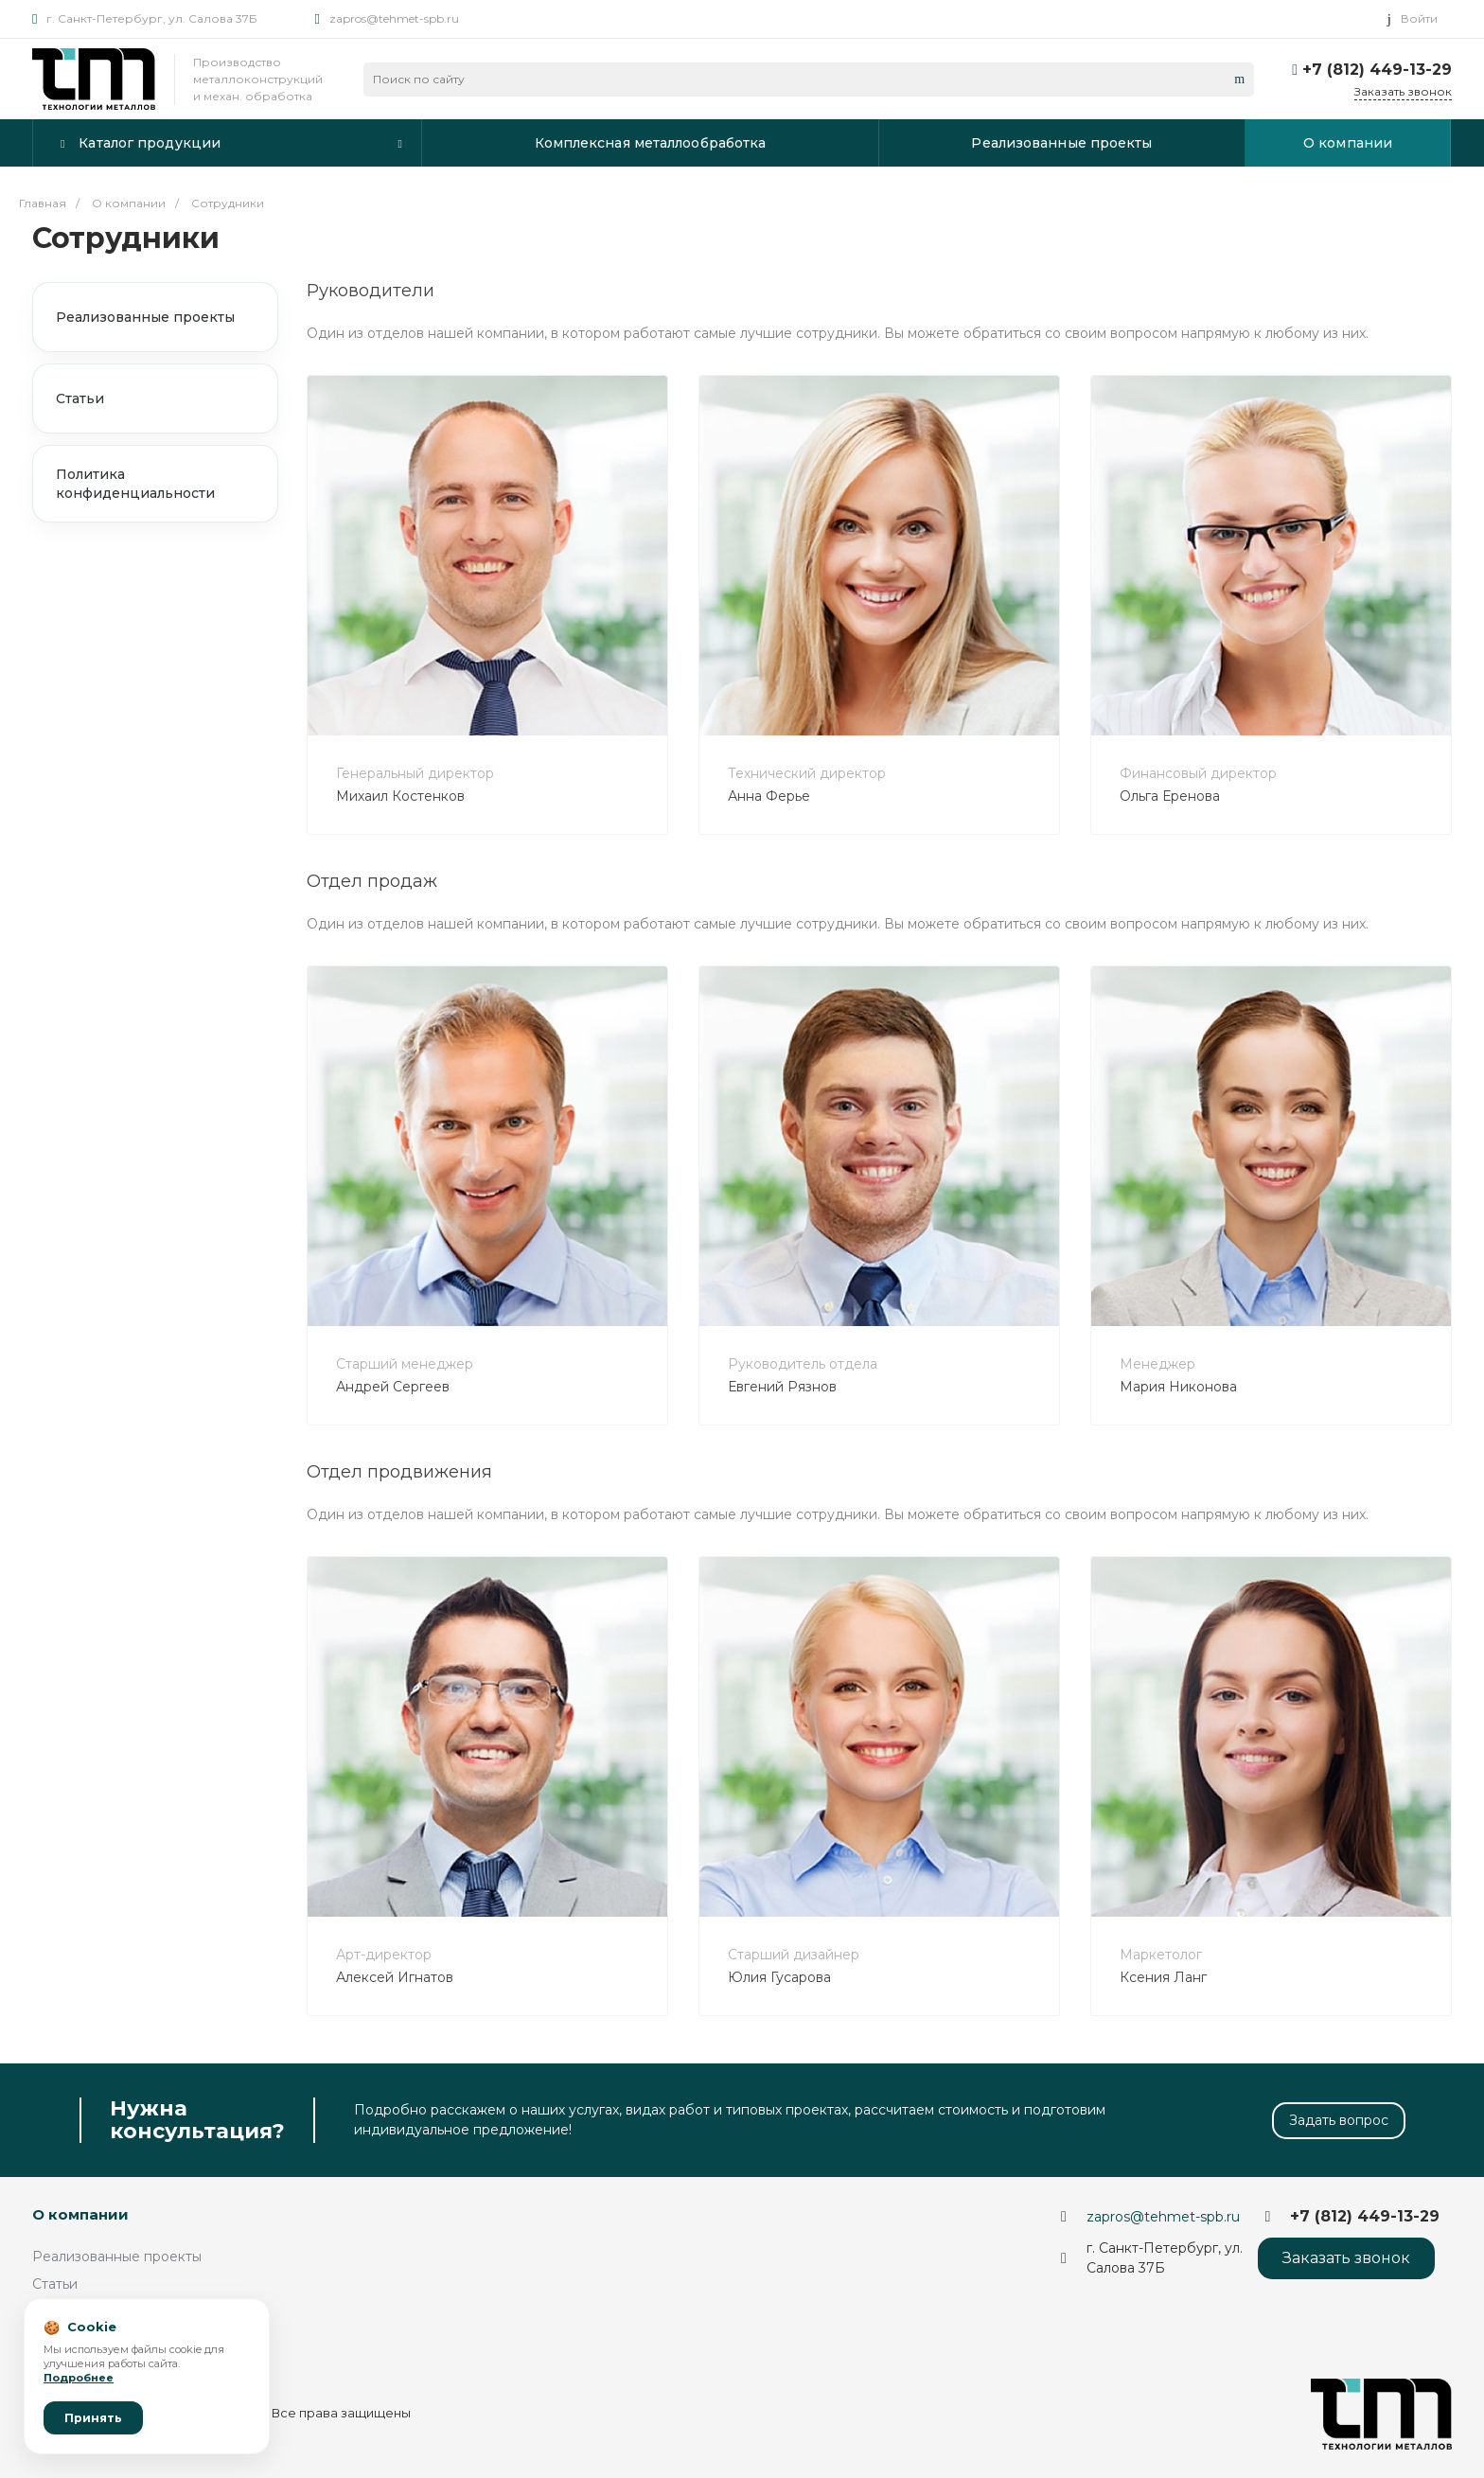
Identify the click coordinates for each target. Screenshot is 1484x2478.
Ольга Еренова (1170, 796)
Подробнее (79, 2377)
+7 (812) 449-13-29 (1377, 70)
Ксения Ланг (1163, 1977)
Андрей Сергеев (393, 1386)
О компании (80, 2214)
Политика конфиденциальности (135, 484)
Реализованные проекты (145, 317)
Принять (93, 2418)
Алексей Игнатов (394, 1977)
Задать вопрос (1338, 2120)
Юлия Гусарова (779, 1977)
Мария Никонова (1178, 1386)
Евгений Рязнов (782, 1386)
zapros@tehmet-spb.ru (394, 18)
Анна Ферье (769, 796)
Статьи (80, 398)
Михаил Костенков (400, 796)
